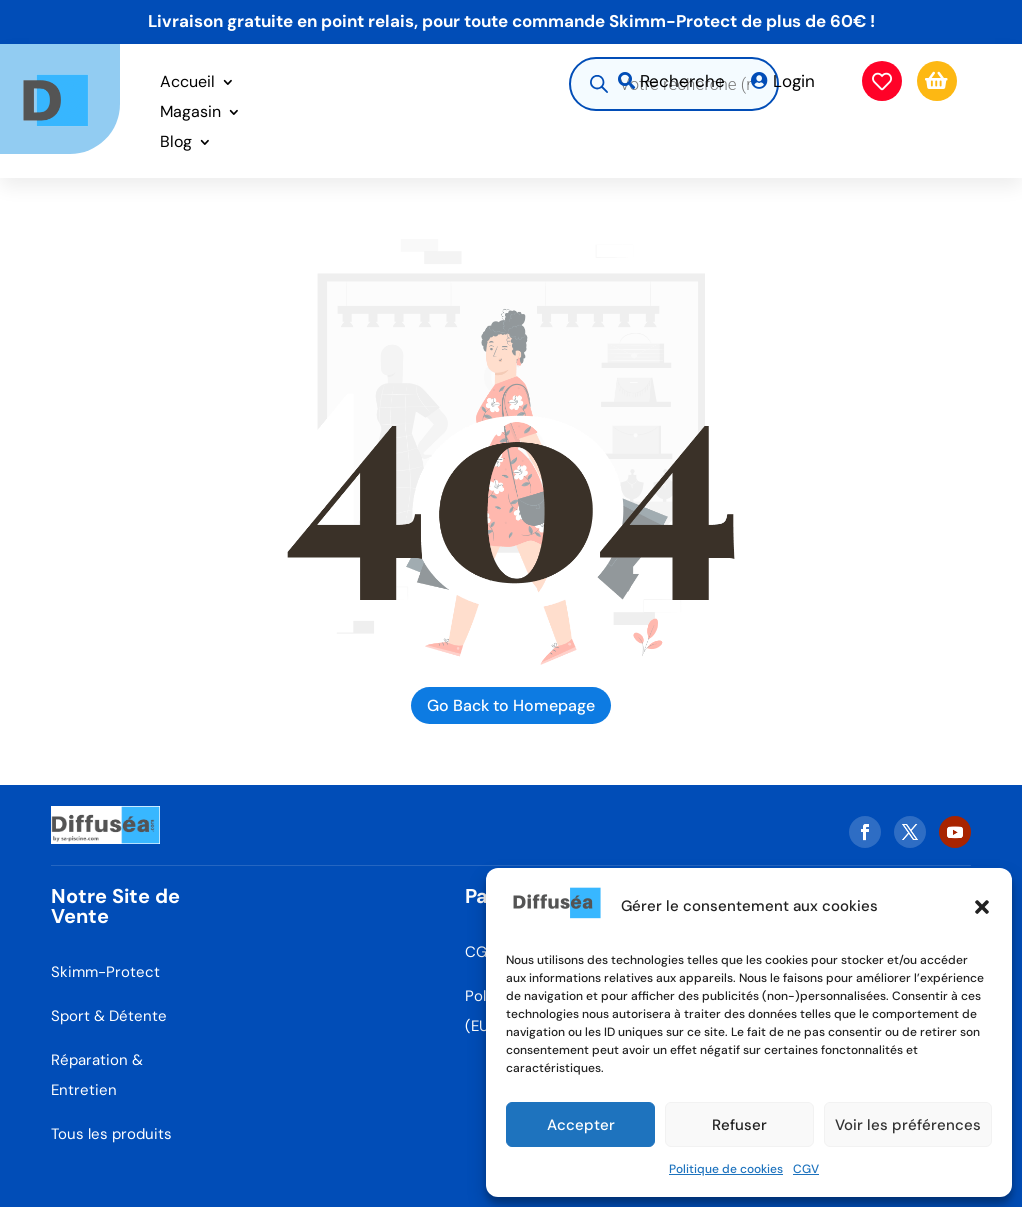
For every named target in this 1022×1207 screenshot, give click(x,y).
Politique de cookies (726, 1169)
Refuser (739, 1125)
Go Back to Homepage (511, 705)
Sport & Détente (109, 1016)
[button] (982, 907)
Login (794, 81)
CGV (806, 1169)
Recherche (682, 81)
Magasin (190, 113)
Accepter (581, 1125)
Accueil (187, 83)
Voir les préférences (908, 1125)
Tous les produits (111, 1134)
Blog (176, 143)
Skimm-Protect (105, 972)
